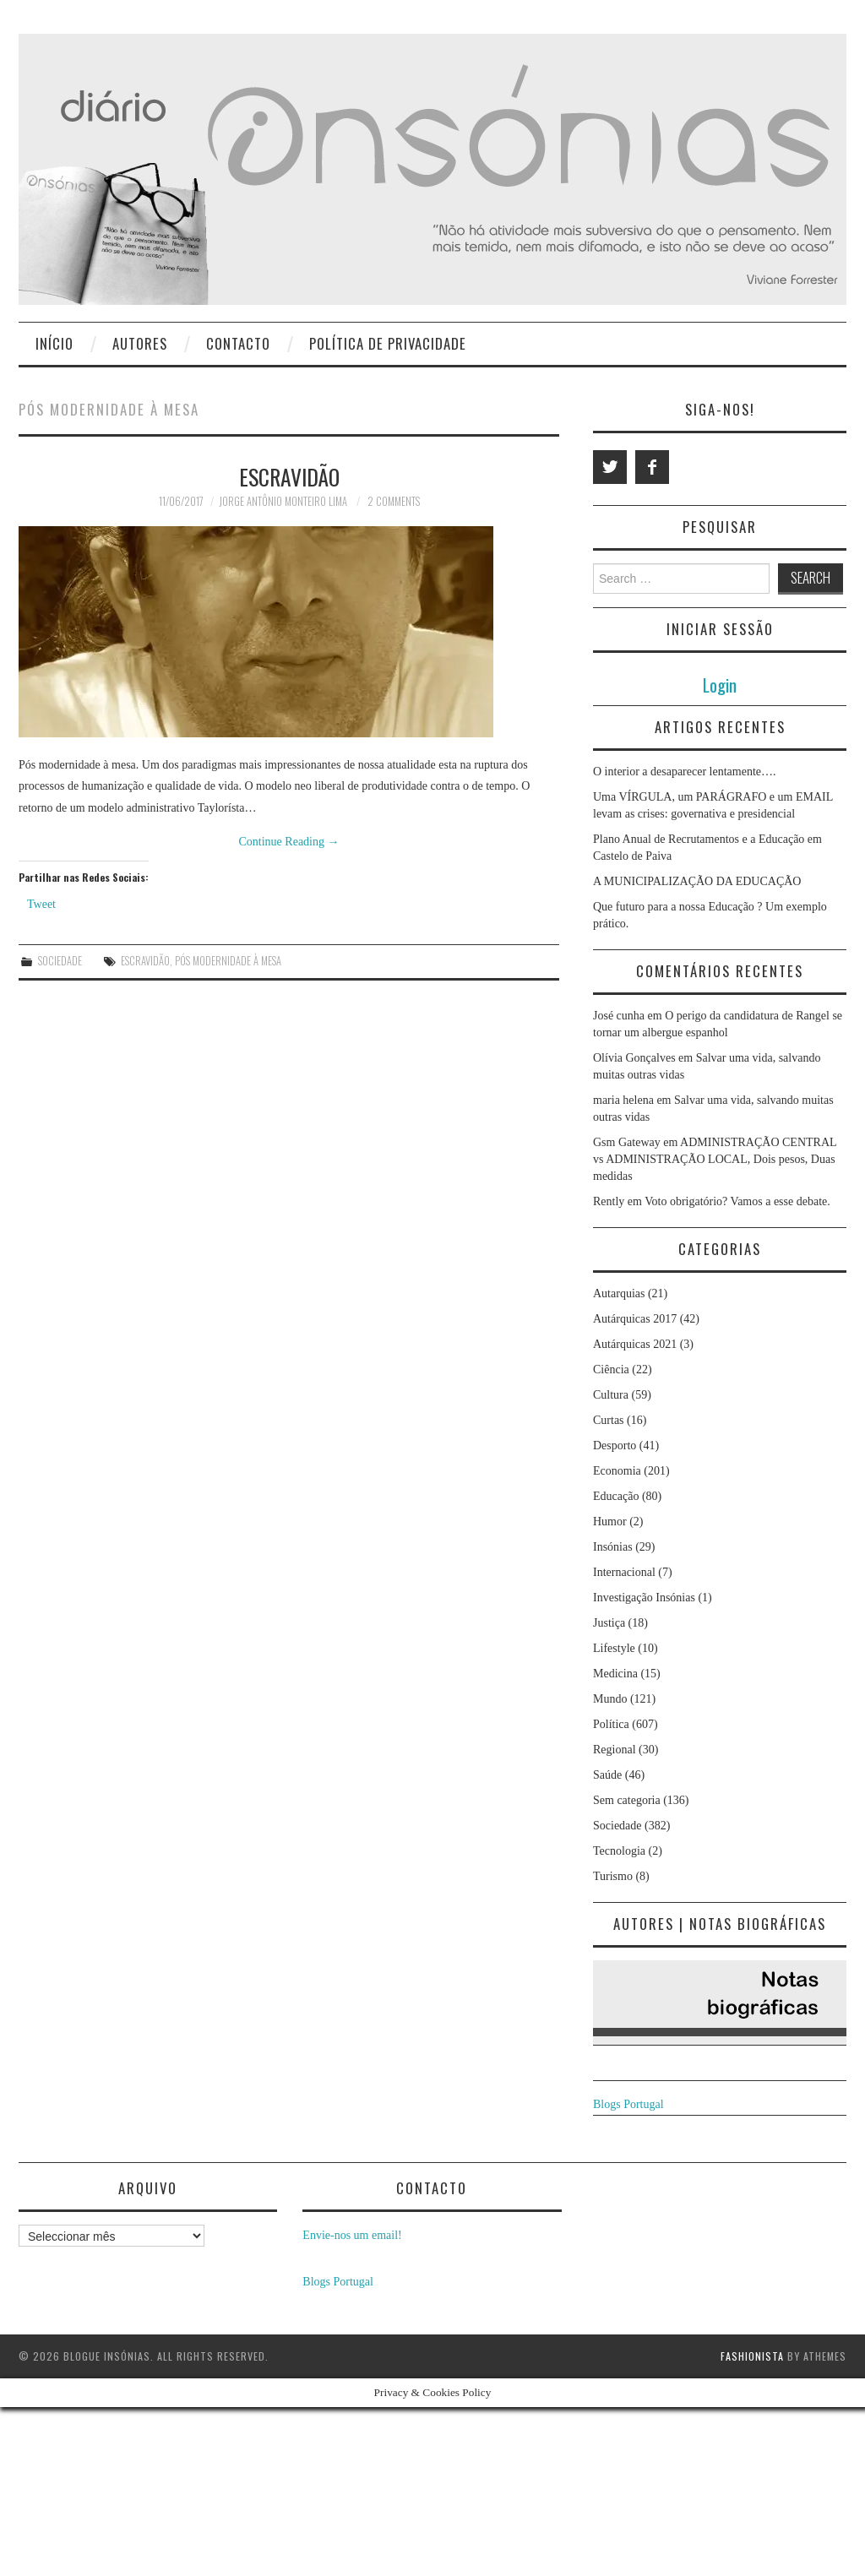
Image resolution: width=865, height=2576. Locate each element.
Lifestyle (614, 1648)
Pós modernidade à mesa (228, 961)
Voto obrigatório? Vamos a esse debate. (737, 1201)
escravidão (145, 961)
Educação (616, 1496)
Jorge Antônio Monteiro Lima (283, 501)
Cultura (610, 1395)
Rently (608, 1201)
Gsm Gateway (627, 1142)
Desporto (614, 1445)
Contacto (238, 343)
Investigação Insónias (644, 1597)
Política (611, 1724)
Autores (139, 343)
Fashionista (752, 2356)
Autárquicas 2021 (635, 1344)
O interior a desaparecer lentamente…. (684, 771)
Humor (610, 1521)
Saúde (607, 1775)
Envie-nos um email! (351, 2235)
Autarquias (619, 1293)
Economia (617, 1471)
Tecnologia (619, 1851)
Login (720, 684)
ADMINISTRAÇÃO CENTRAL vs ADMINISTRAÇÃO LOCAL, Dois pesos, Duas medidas (714, 1159)
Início (54, 343)
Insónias (613, 1547)
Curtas (608, 1420)
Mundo (610, 1699)
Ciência (611, 1369)
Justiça (609, 1623)
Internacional (624, 1572)
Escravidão (289, 476)
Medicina (615, 1673)
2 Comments (393, 501)
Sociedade (60, 961)
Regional (614, 1749)
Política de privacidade (387, 343)
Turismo (613, 1876)
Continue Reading (289, 841)
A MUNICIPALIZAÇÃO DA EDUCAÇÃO (697, 881)
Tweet (41, 904)
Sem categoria (627, 1800)
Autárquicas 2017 (635, 1318)
